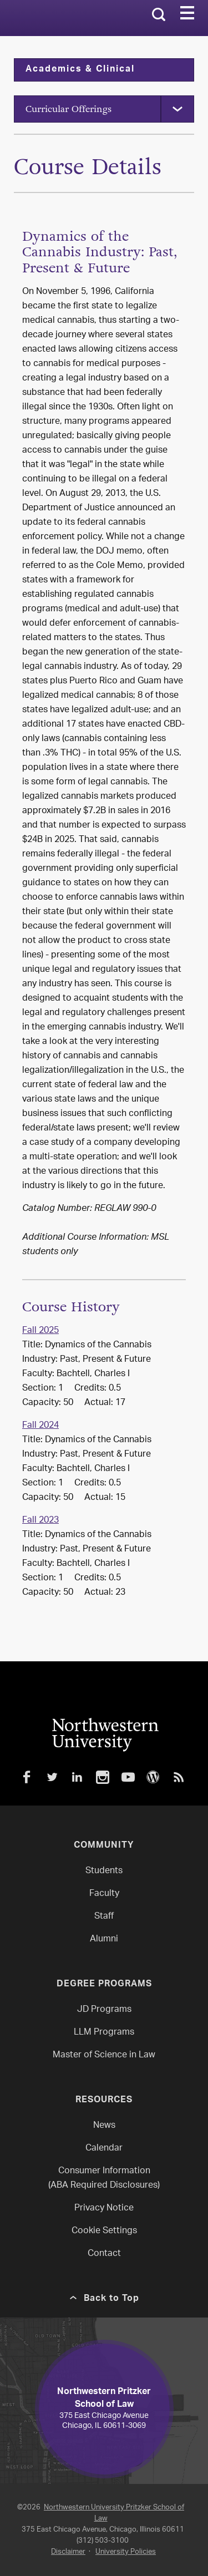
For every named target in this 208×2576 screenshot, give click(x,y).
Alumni (104, 1939)
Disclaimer (68, 2552)
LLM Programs (104, 2033)
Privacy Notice (104, 2208)
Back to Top (111, 2299)
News (104, 2126)
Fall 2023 (40, 1521)
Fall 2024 (40, 1426)
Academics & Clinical (80, 70)
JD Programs (104, 2010)
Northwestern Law (62, 18)
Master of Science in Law (104, 2055)
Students (104, 1871)
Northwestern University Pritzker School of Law (114, 2513)
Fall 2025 (40, 1331)
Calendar (104, 2148)
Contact (104, 2254)
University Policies (125, 2552)
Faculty (104, 1894)
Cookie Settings (104, 2231)
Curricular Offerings (68, 109)
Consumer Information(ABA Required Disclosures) (104, 2178)
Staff (104, 1917)
